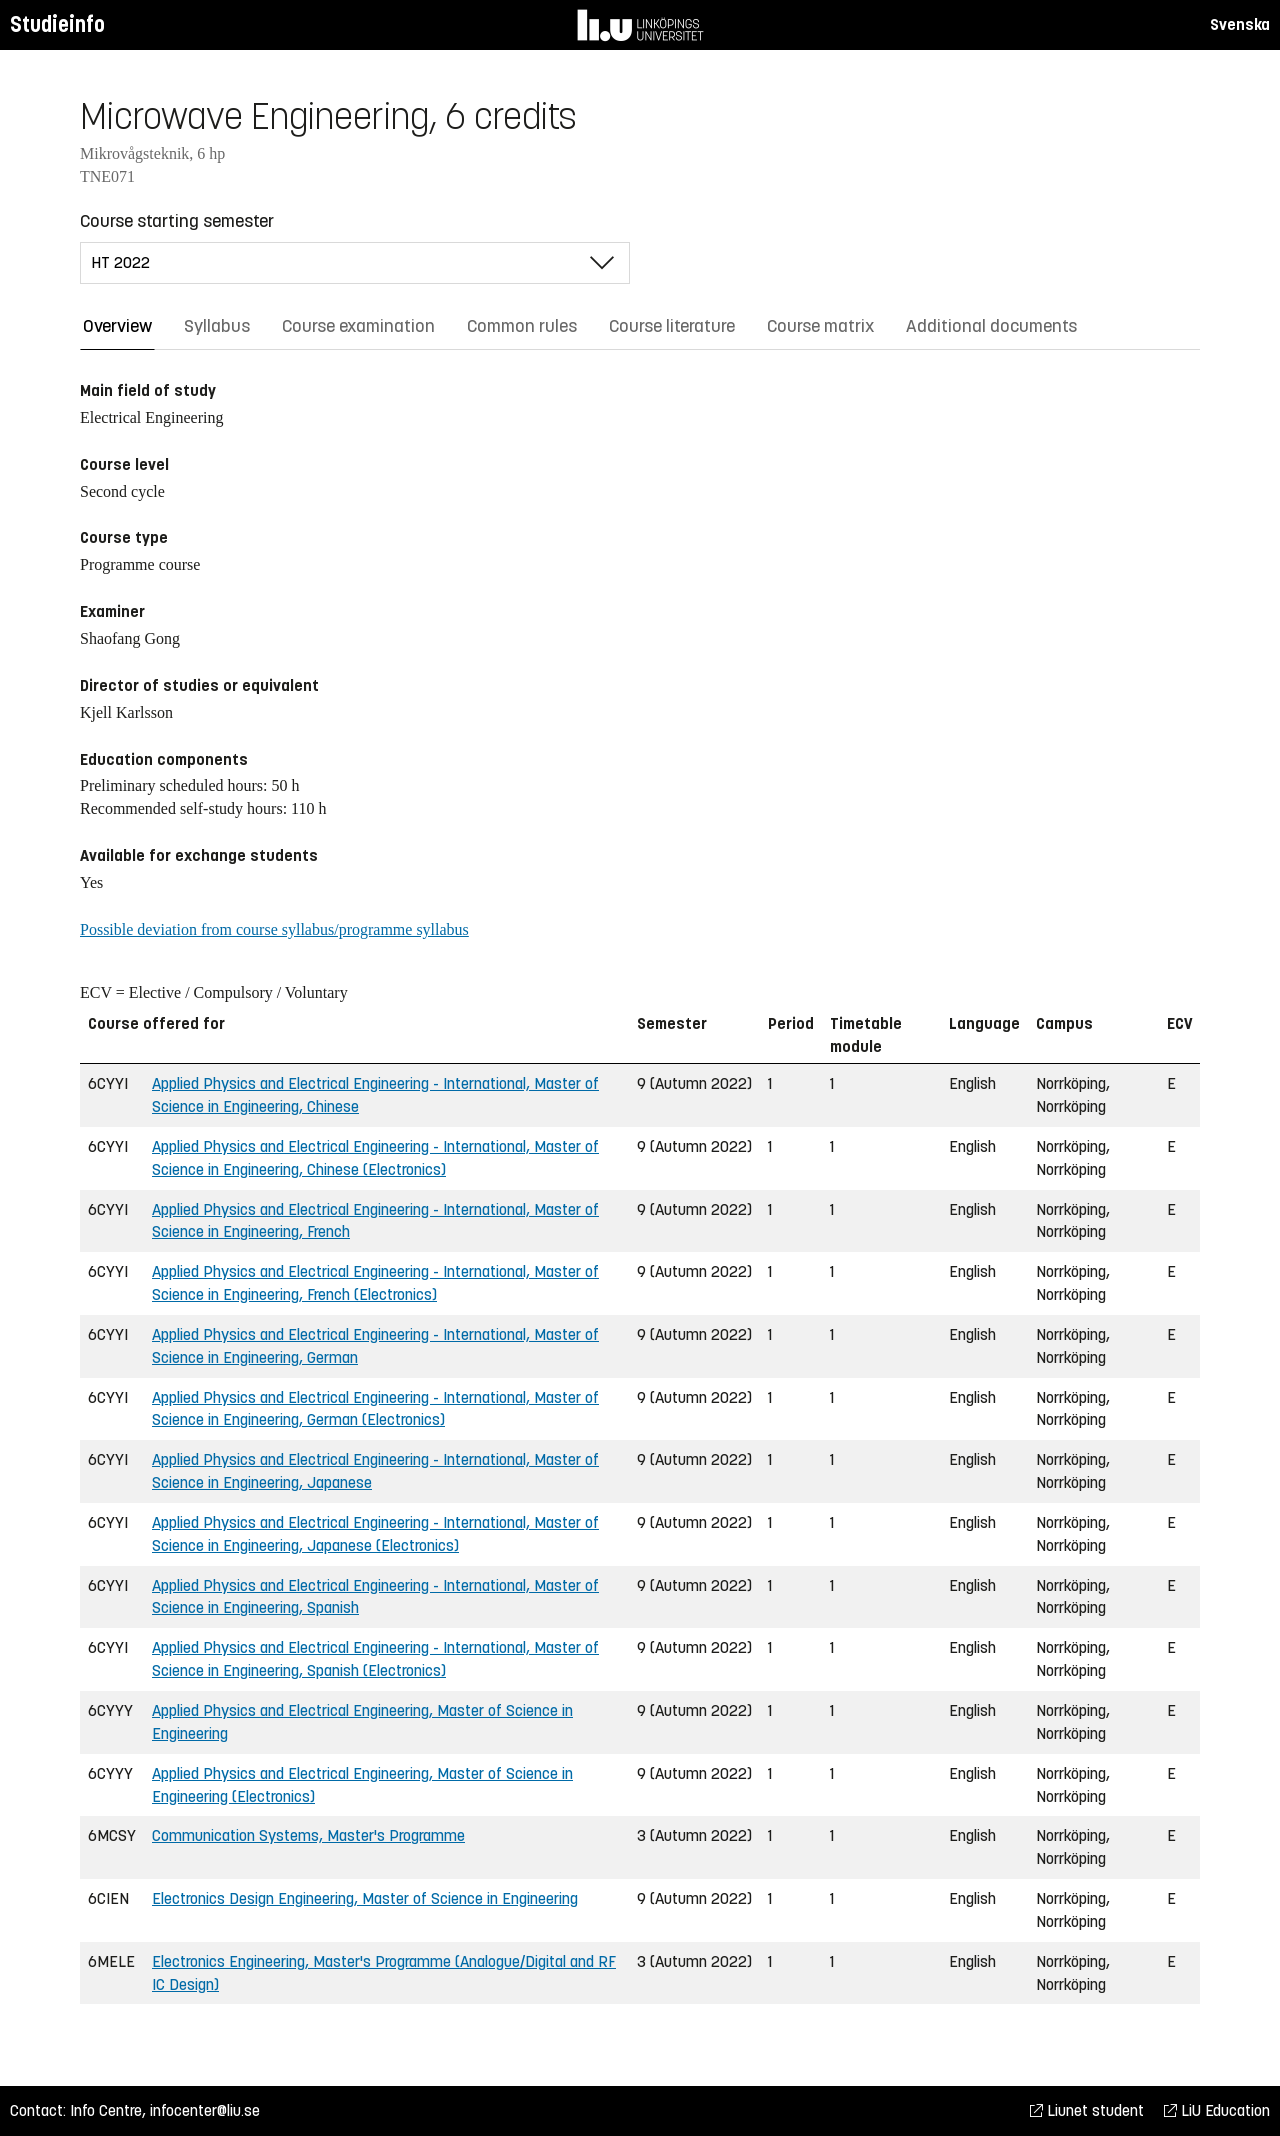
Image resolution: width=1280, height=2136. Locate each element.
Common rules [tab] (522, 326)
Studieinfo (57, 24)
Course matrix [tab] (820, 326)
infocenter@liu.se (205, 2110)
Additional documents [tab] (991, 326)
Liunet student (1087, 2110)
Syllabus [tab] (217, 326)
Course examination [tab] (358, 326)
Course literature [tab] (672, 326)
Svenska (1240, 24)
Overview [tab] (117, 326)
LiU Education (1217, 2110)
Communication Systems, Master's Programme (308, 1835)
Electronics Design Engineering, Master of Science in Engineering (365, 1898)
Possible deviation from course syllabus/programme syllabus (274, 929)
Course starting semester (177, 221)
